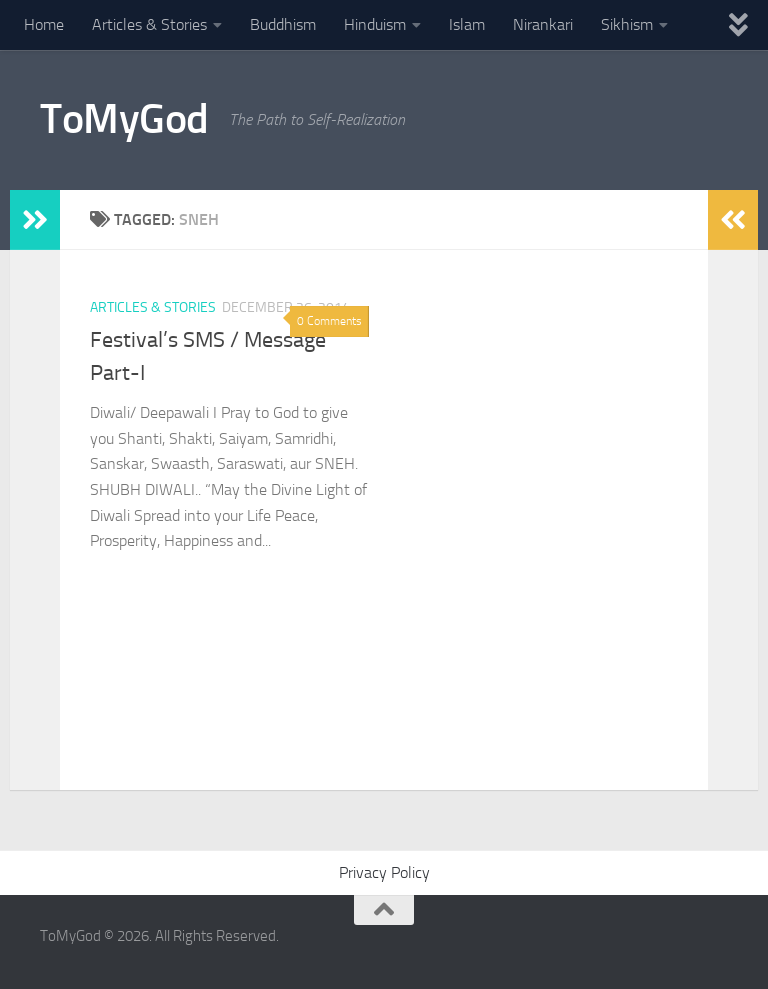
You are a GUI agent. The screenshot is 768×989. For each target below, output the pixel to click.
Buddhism (283, 24)
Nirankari (543, 24)
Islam (467, 24)
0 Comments (329, 321)
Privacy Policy (384, 872)
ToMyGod (124, 119)
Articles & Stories (149, 24)
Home (44, 24)
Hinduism (375, 24)
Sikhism (627, 24)
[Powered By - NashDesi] (718, 945)
